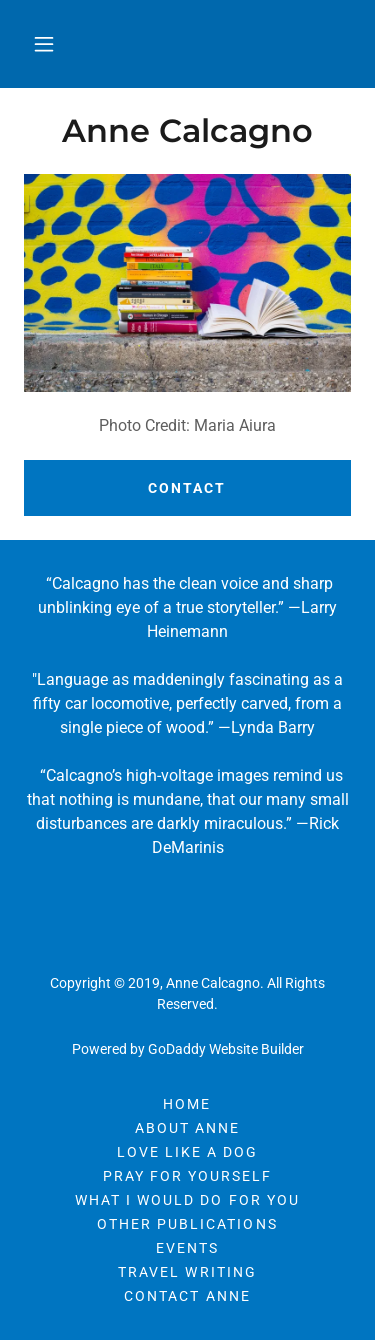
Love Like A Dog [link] (187, 1152)
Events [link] (187, 1248)
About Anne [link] (187, 1128)
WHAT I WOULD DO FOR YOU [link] (187, 1200)
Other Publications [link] (187, 1224)
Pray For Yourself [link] (187, 1176)
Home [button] (187, 1104)
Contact (187, 488)
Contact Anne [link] (187, 1296)
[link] (187, 131)
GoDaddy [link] (177, 1049)
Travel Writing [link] (187, 1272)
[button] (44, 44)
